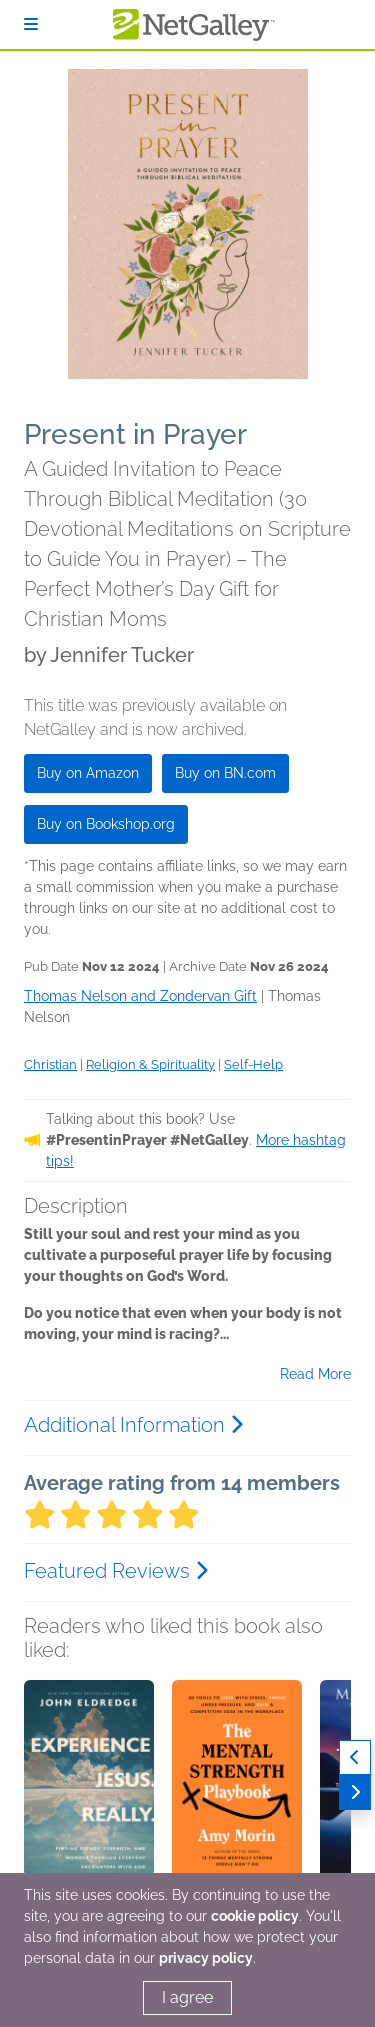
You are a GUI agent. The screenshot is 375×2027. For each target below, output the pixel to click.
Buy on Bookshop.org (106, 824)
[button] (89, 1785)
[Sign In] (31, 24)
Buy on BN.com (225, 773)
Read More (315, 1374)
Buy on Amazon (88, 773)
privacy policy (206, 1958)
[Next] (355, 1792)
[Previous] (355, 1757)
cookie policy (255, 1916)
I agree (187, 1997)
